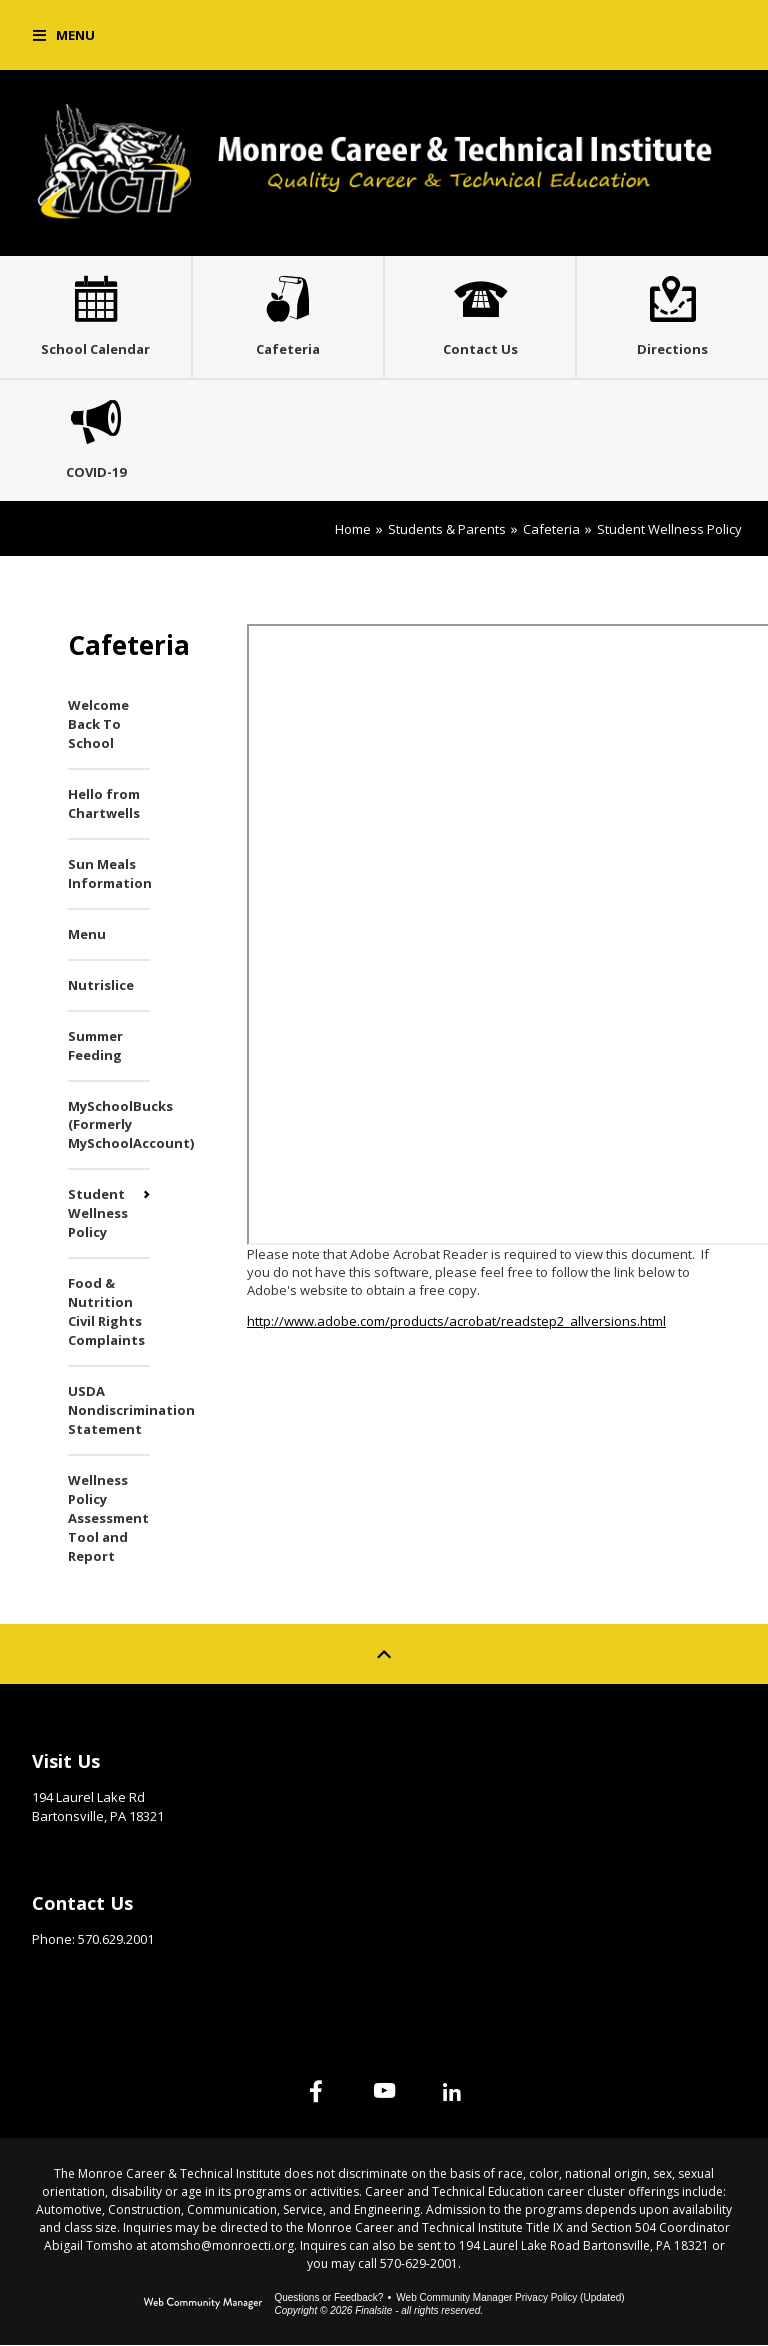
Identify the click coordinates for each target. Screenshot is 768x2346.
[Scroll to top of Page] (384, 1655)
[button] (64, 35)
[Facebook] (316, 2092)
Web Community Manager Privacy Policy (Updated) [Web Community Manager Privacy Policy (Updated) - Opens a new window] (510, 2298)
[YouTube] (384, 2092)
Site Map (445, 1757)
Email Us (59, 1971)
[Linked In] (452, 2092)
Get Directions (81, 1848)
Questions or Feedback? (328, 2298)
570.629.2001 (116, 1940)
